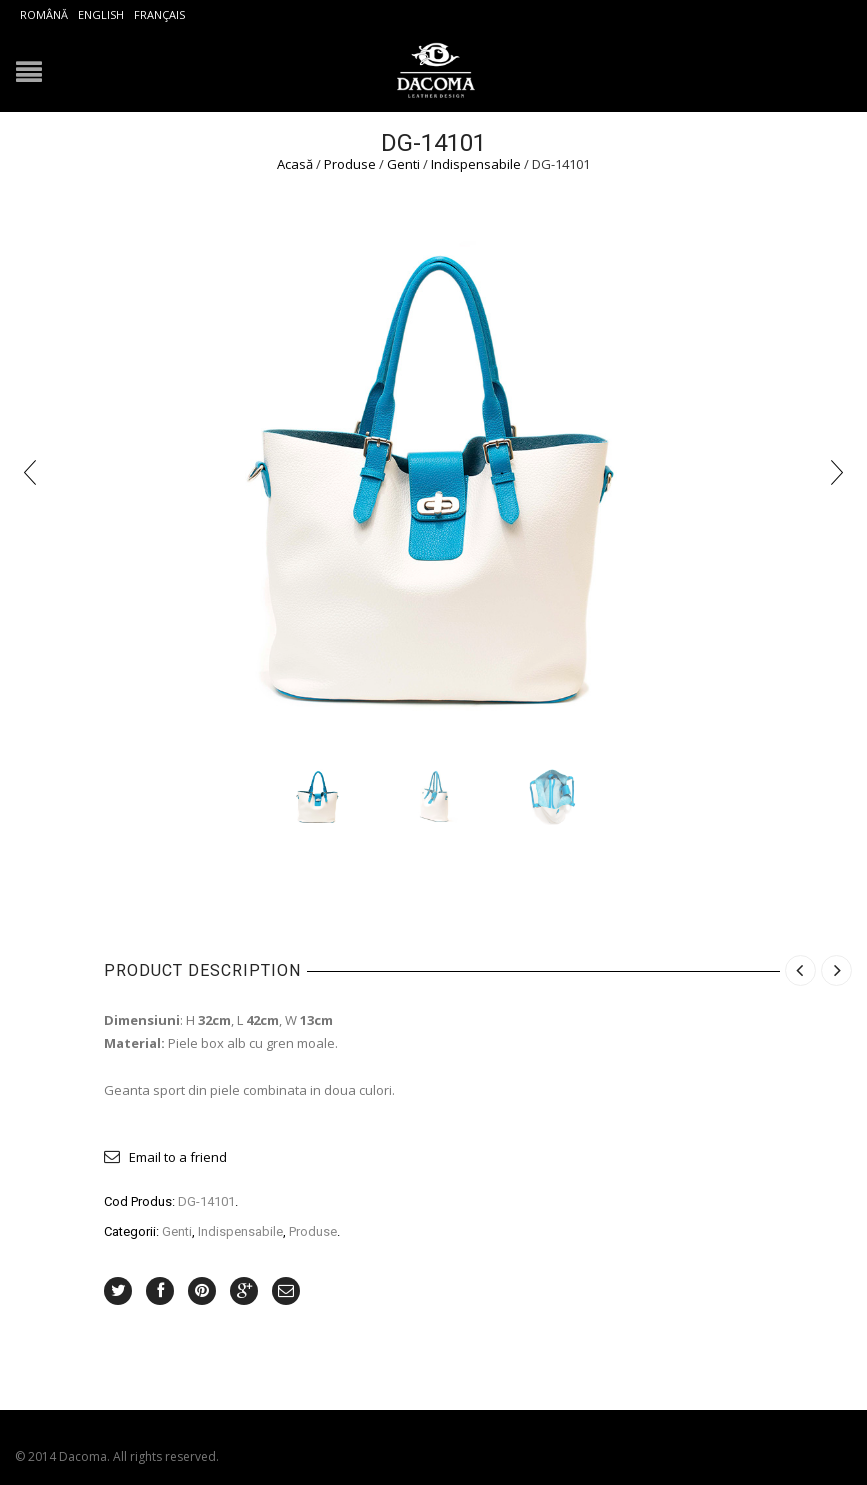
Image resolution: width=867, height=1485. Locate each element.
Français (159, 14)
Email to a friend (178, 1157)
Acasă (295, 164)
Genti (403, 164)
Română (44, 14)
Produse (350, 164)
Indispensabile (476, 164)
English (101, 14)
